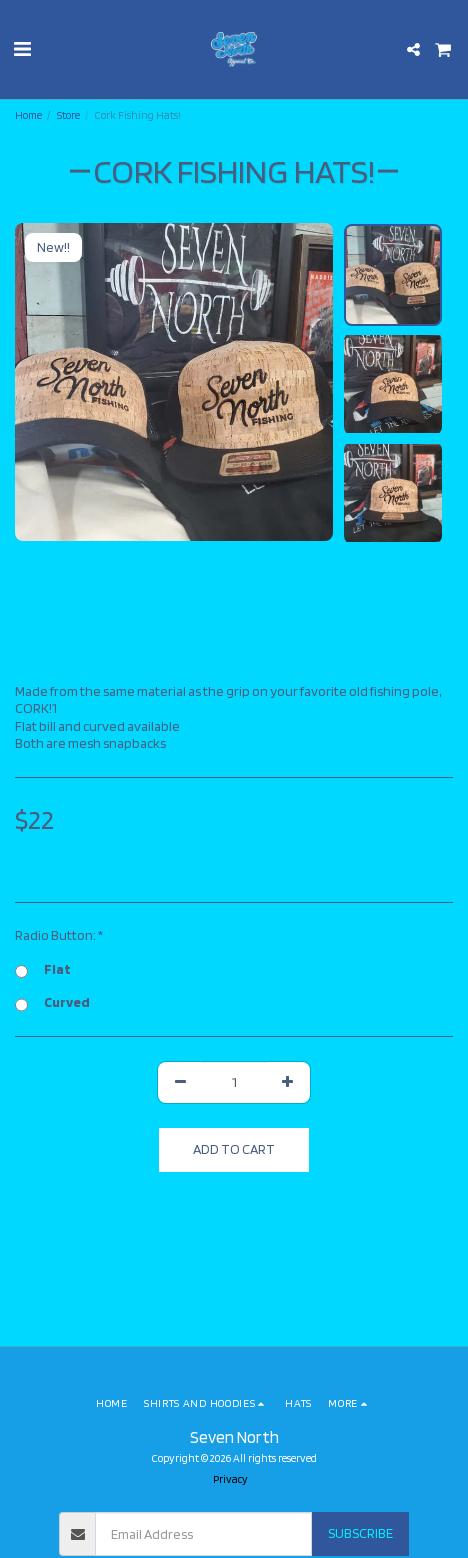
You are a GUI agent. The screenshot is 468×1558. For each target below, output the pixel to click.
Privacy (230, 1479)
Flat (43, 970)
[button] (22, 49)
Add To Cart (234, 1149)
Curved (52, 1003)
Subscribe (360, 1533)
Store (68, 115)
